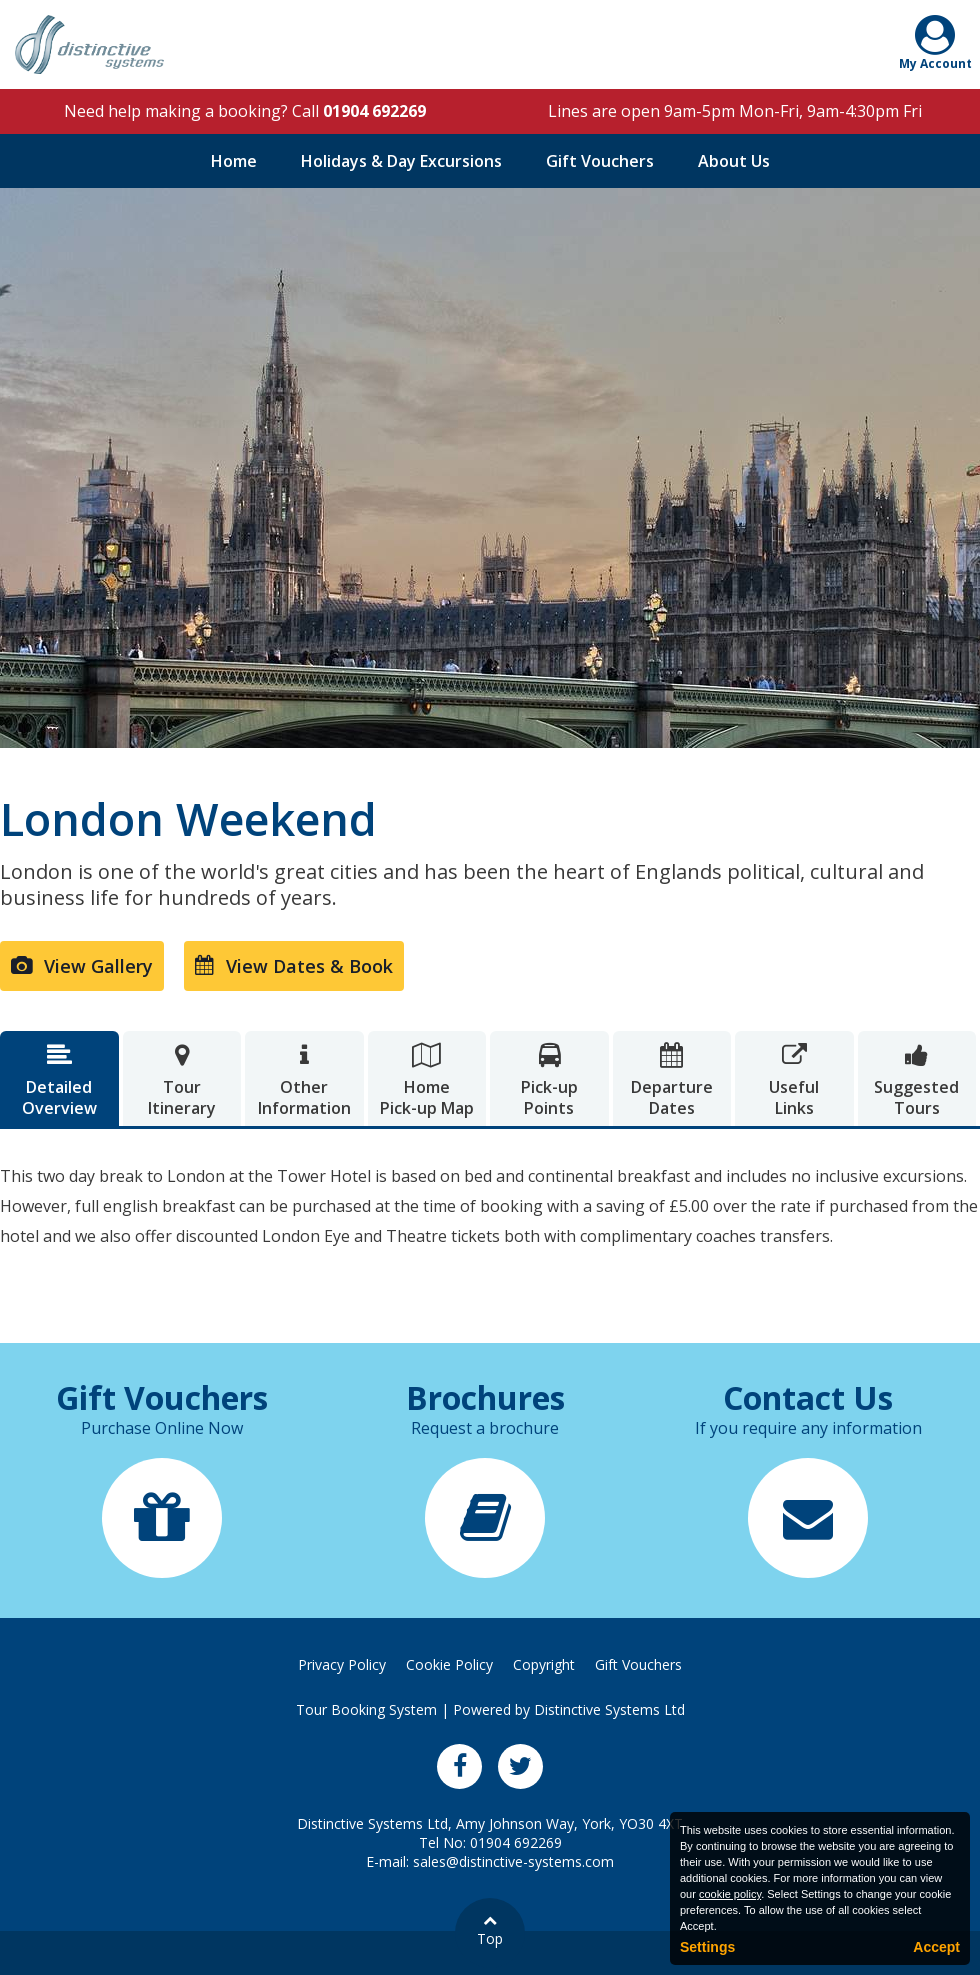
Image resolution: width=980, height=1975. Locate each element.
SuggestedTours (917, 1081)
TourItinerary (182, 1081)
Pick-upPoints (549, 1081)
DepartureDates (672, 1081)
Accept (936, 1947)
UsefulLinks (794, 1081)
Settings (707, 1947)
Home (234, 161)
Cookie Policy (449, 1664)
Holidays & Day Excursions (401, 161)
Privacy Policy (342, 1664)
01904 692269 (374, 111)
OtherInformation (304, 1081)
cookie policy (730, 1894)
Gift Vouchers (600, 161)
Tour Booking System (366, 1709)
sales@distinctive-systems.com (513, 1861)
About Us (734, 161)
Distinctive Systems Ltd (609, 1709)
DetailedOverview (59, 1081)
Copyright (544, 1664)
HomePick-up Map (427, 1081)
